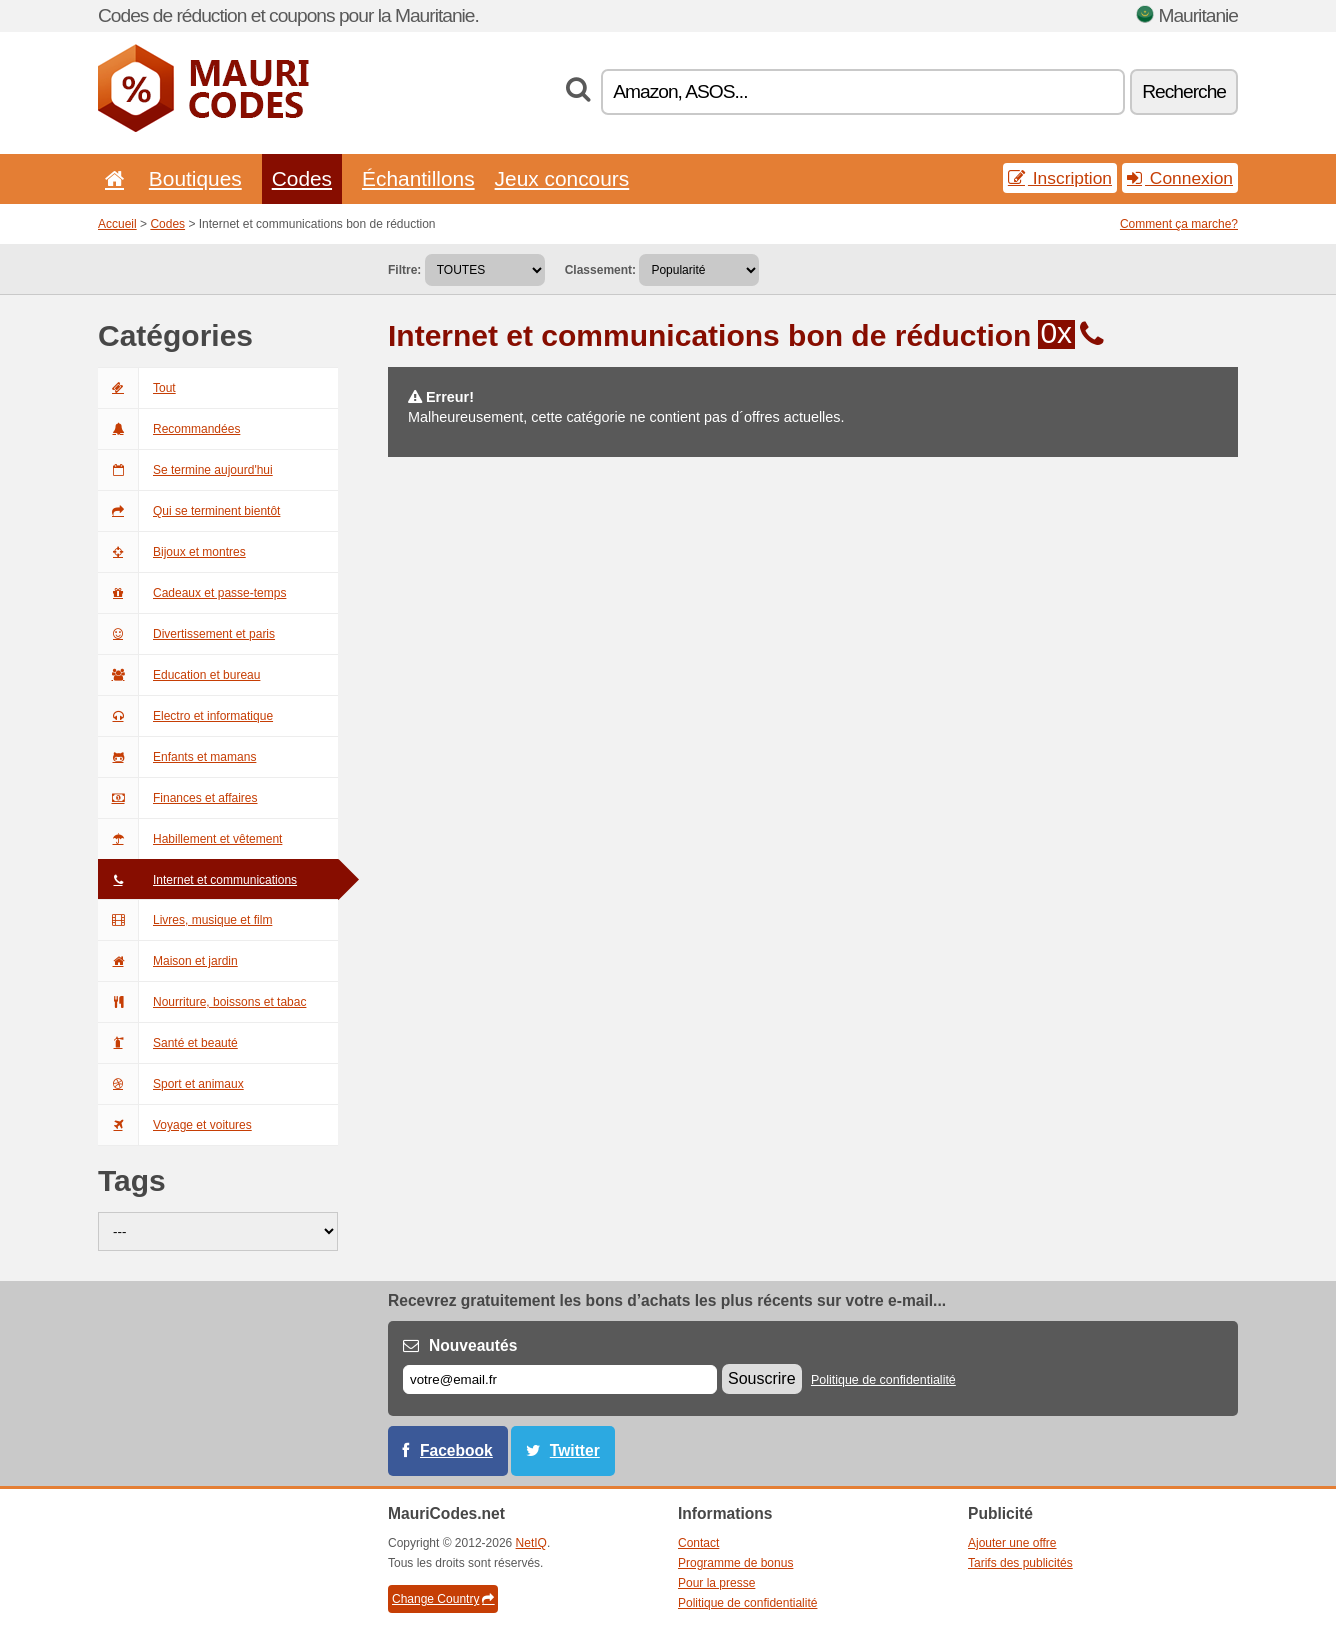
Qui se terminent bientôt (189, 511)
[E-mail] (560, 1379)
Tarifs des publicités (1020, 1563)
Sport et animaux (171, 1084)
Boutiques (195, 178)
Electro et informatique (185, 716)
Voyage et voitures (175, 1125)
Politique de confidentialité (883, 1380)
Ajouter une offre (1012, 1543)
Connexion (1180, 178)
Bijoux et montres (172, 552)
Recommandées (169, 429)
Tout (137, 388)
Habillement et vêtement (190, 839)
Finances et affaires (178, 798)
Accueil (117, 224)
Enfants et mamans (177, 757)
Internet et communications (197, 880)
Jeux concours (562, 178)
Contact (698, 1543)
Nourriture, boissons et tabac (202, 1002)
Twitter (575, 1450)
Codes (302, 178)
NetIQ (531, 1543)
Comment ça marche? (1179, 224)
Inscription (1060, 178)
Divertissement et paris (186, 634)
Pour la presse (716, 1583)
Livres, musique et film (185, 920)
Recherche (1184, 91)
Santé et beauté (168, 1043)
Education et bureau (179, 675)
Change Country (443, 1599)
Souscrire (762, 1378)
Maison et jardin (168, 961)
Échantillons (418, 178)
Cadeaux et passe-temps (192, 593)
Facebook (456, 1450)
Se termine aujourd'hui (185, 470)
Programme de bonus (735, 1563)
